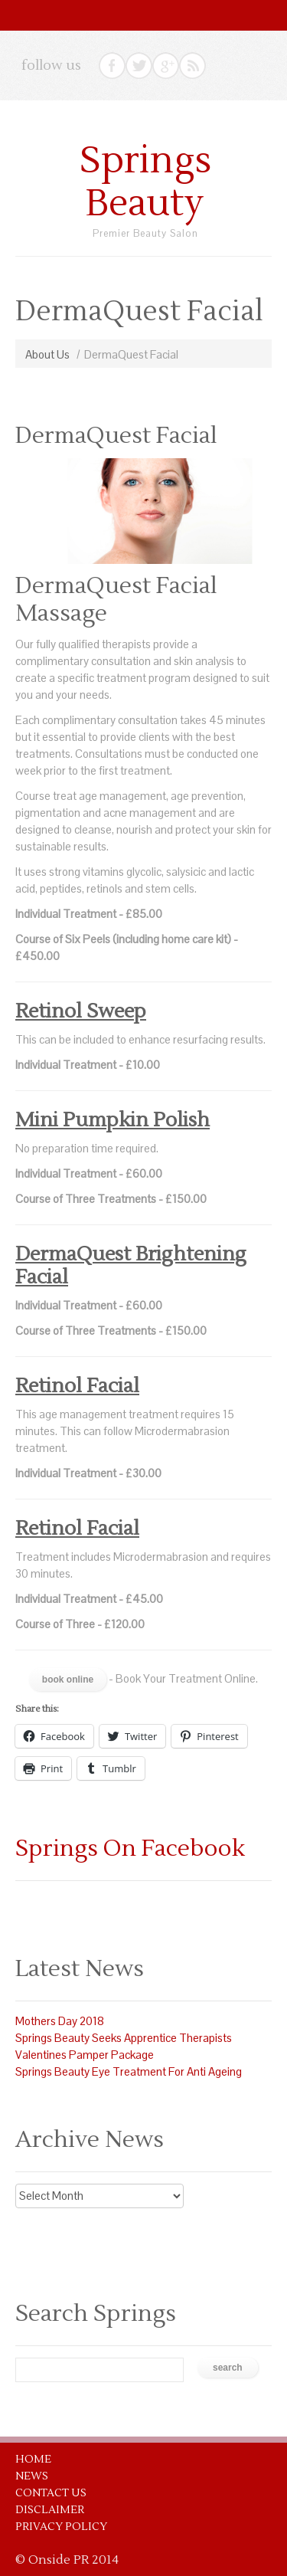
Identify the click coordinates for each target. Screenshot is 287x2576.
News (31, 2476)
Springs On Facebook (130, 1848)
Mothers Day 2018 (59, 2021)
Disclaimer (49, 2510)
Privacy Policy (61, 2527)
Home (33, 2459)
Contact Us (50, 2493)
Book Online (67, 1679)
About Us (47, 354)
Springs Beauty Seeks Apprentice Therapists (123, 2037)
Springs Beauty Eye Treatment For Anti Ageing (128, 2071)
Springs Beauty (145, 182)
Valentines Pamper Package (84, 2054)
